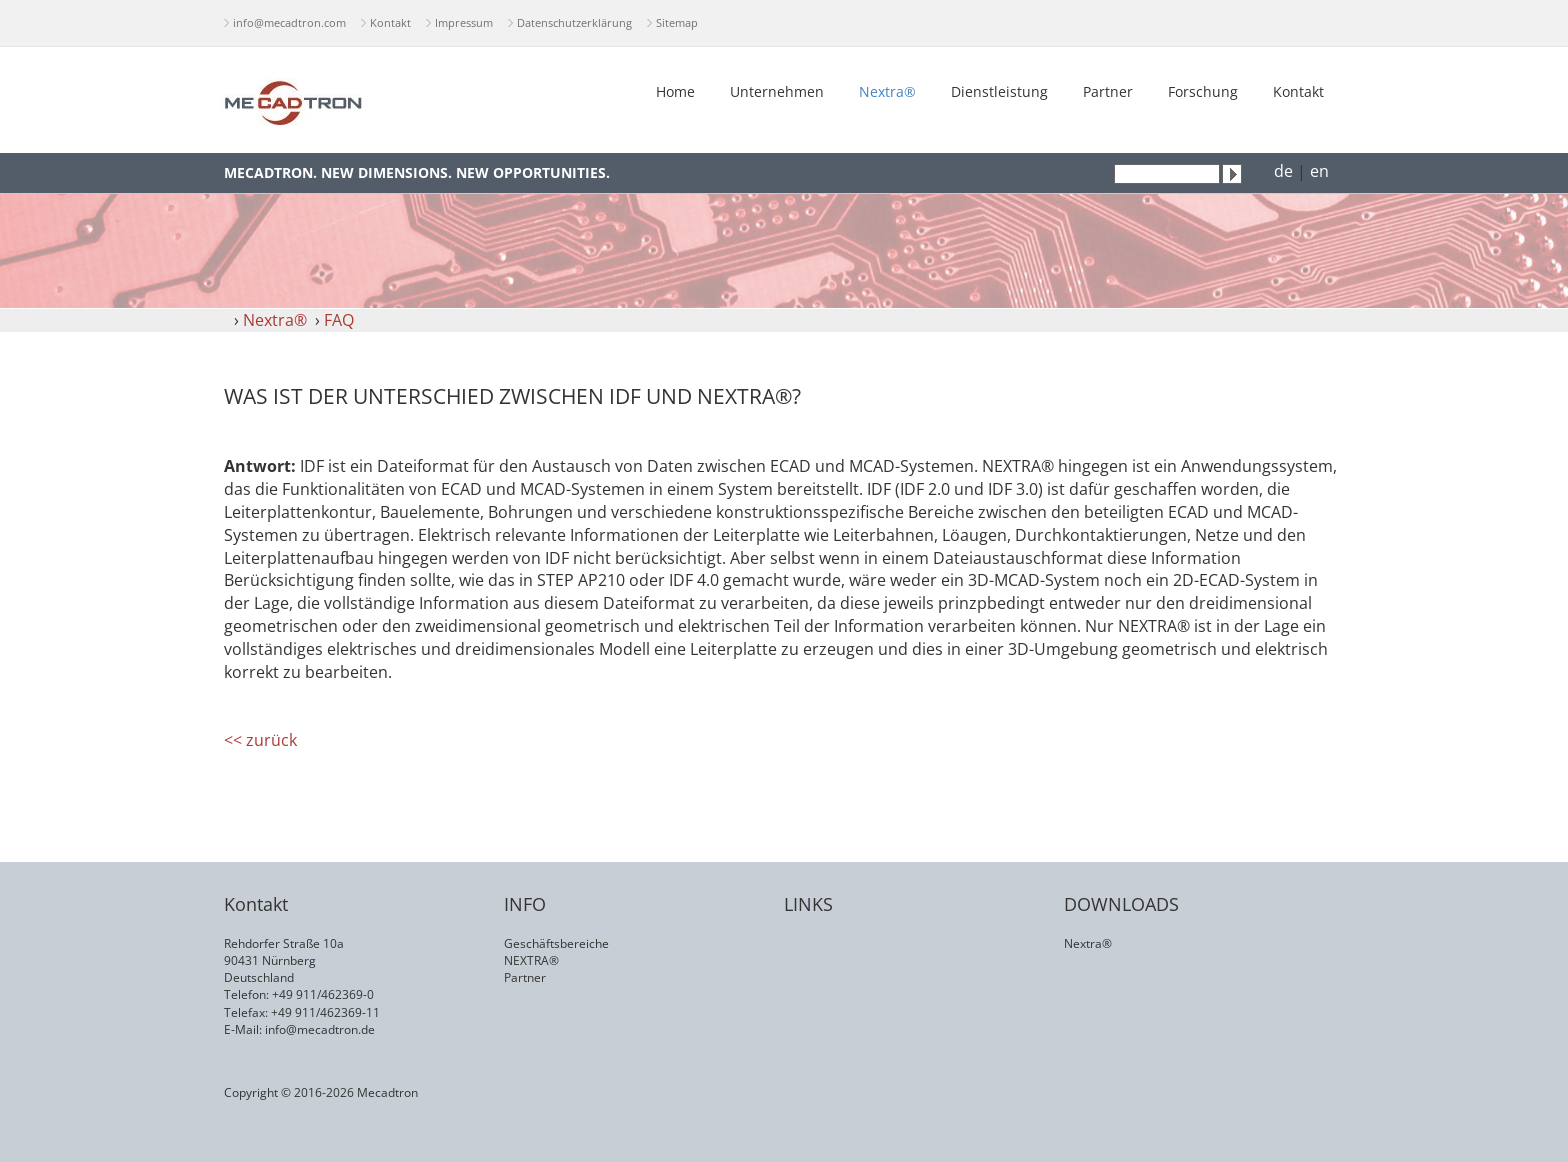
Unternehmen (777, 91)
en (1319, 171)
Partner (1108, 91)
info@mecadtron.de (320, 1029)
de (1283, 171)
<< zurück (260, 740)
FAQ (339, 320)
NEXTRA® (531, 960)
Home (675, 91)
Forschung (1203, 91)
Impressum (464, 22)
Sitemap (677, 22)
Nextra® (887, 91)
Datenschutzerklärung (574, 22)
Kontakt (390, 22)
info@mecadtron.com (289, 22)
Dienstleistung (999, 91)
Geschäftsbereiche (556, 943)
